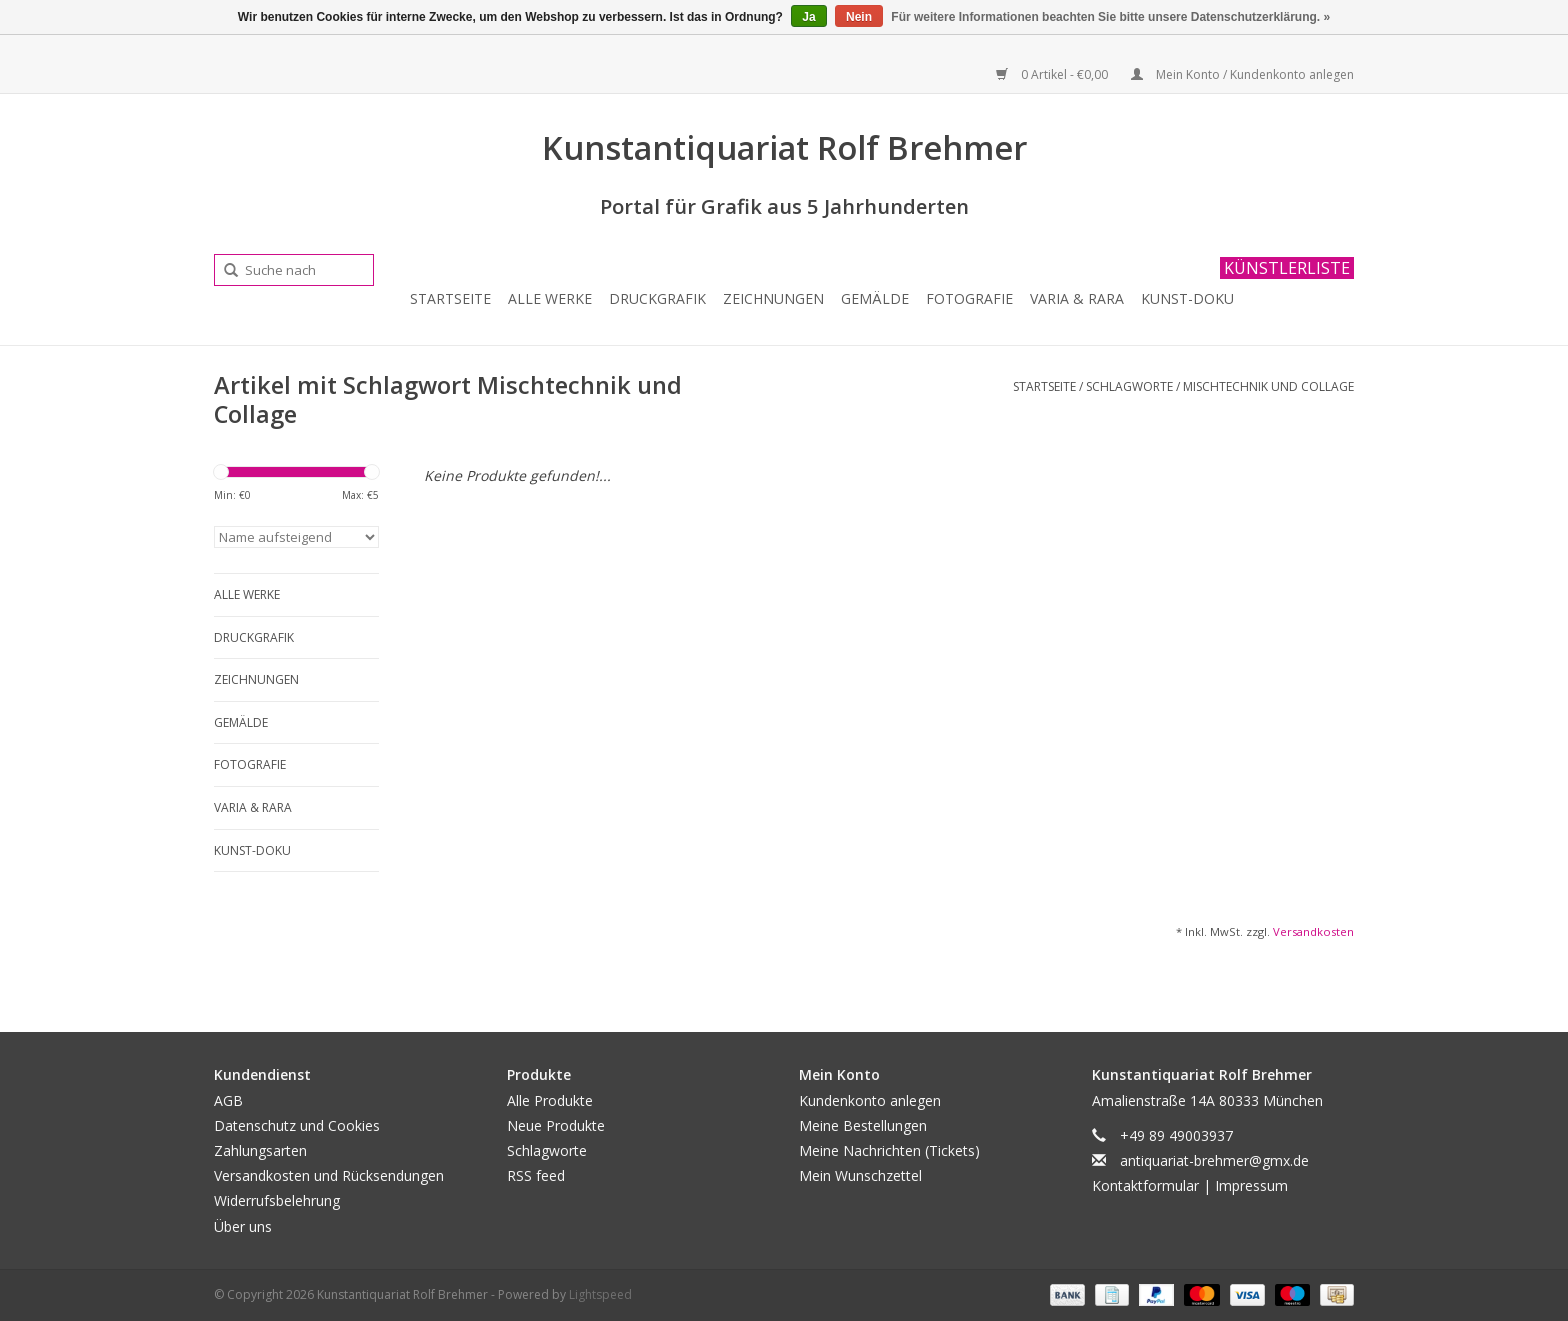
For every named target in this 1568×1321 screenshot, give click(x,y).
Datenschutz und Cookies (297, 1125)
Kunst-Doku (1187, 298)
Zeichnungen (773, 298)
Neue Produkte (556, 1125)
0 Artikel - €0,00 (1053, 74)
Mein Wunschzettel (860, 1175)
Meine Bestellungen (863, 1125)
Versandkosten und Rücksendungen (329, 1175)
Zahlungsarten (260, 1150)
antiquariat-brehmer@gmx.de (1214, 1160)
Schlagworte (1129, 386)
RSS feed (536, 1175)
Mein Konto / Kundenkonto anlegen (1242, 74)
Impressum (1251, 1185)
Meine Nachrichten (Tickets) (889, 1150)
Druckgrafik (657, 298)
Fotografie (969, 298)
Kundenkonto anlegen (870, 1100)
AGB (228, 1100)
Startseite (450, 298)
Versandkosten (1313, 931)
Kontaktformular (1145, 1185)
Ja (808, 17)
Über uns (243, 1226)
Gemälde (875, 298)
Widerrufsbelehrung (277, 1200)
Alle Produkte (550, 1100)
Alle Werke (550, 298)
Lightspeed (600, 1294)
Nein (859, 17)
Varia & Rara (1077, 298)
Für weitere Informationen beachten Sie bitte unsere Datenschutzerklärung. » (1110, 17)
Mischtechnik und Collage (1268, 386)
